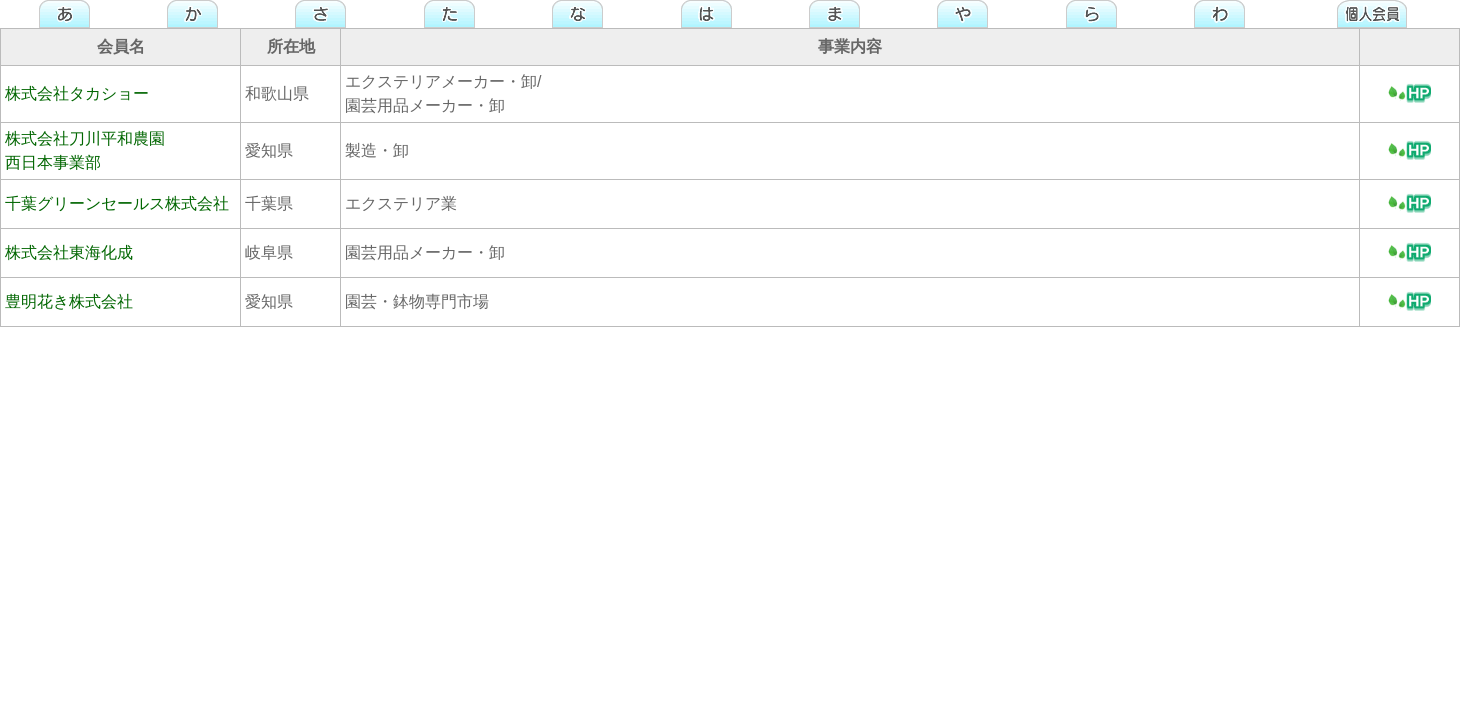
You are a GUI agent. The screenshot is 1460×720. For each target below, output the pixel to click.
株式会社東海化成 (69, 252)
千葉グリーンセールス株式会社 (117, 203)
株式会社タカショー (77, 93)
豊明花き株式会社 (69, 301)
